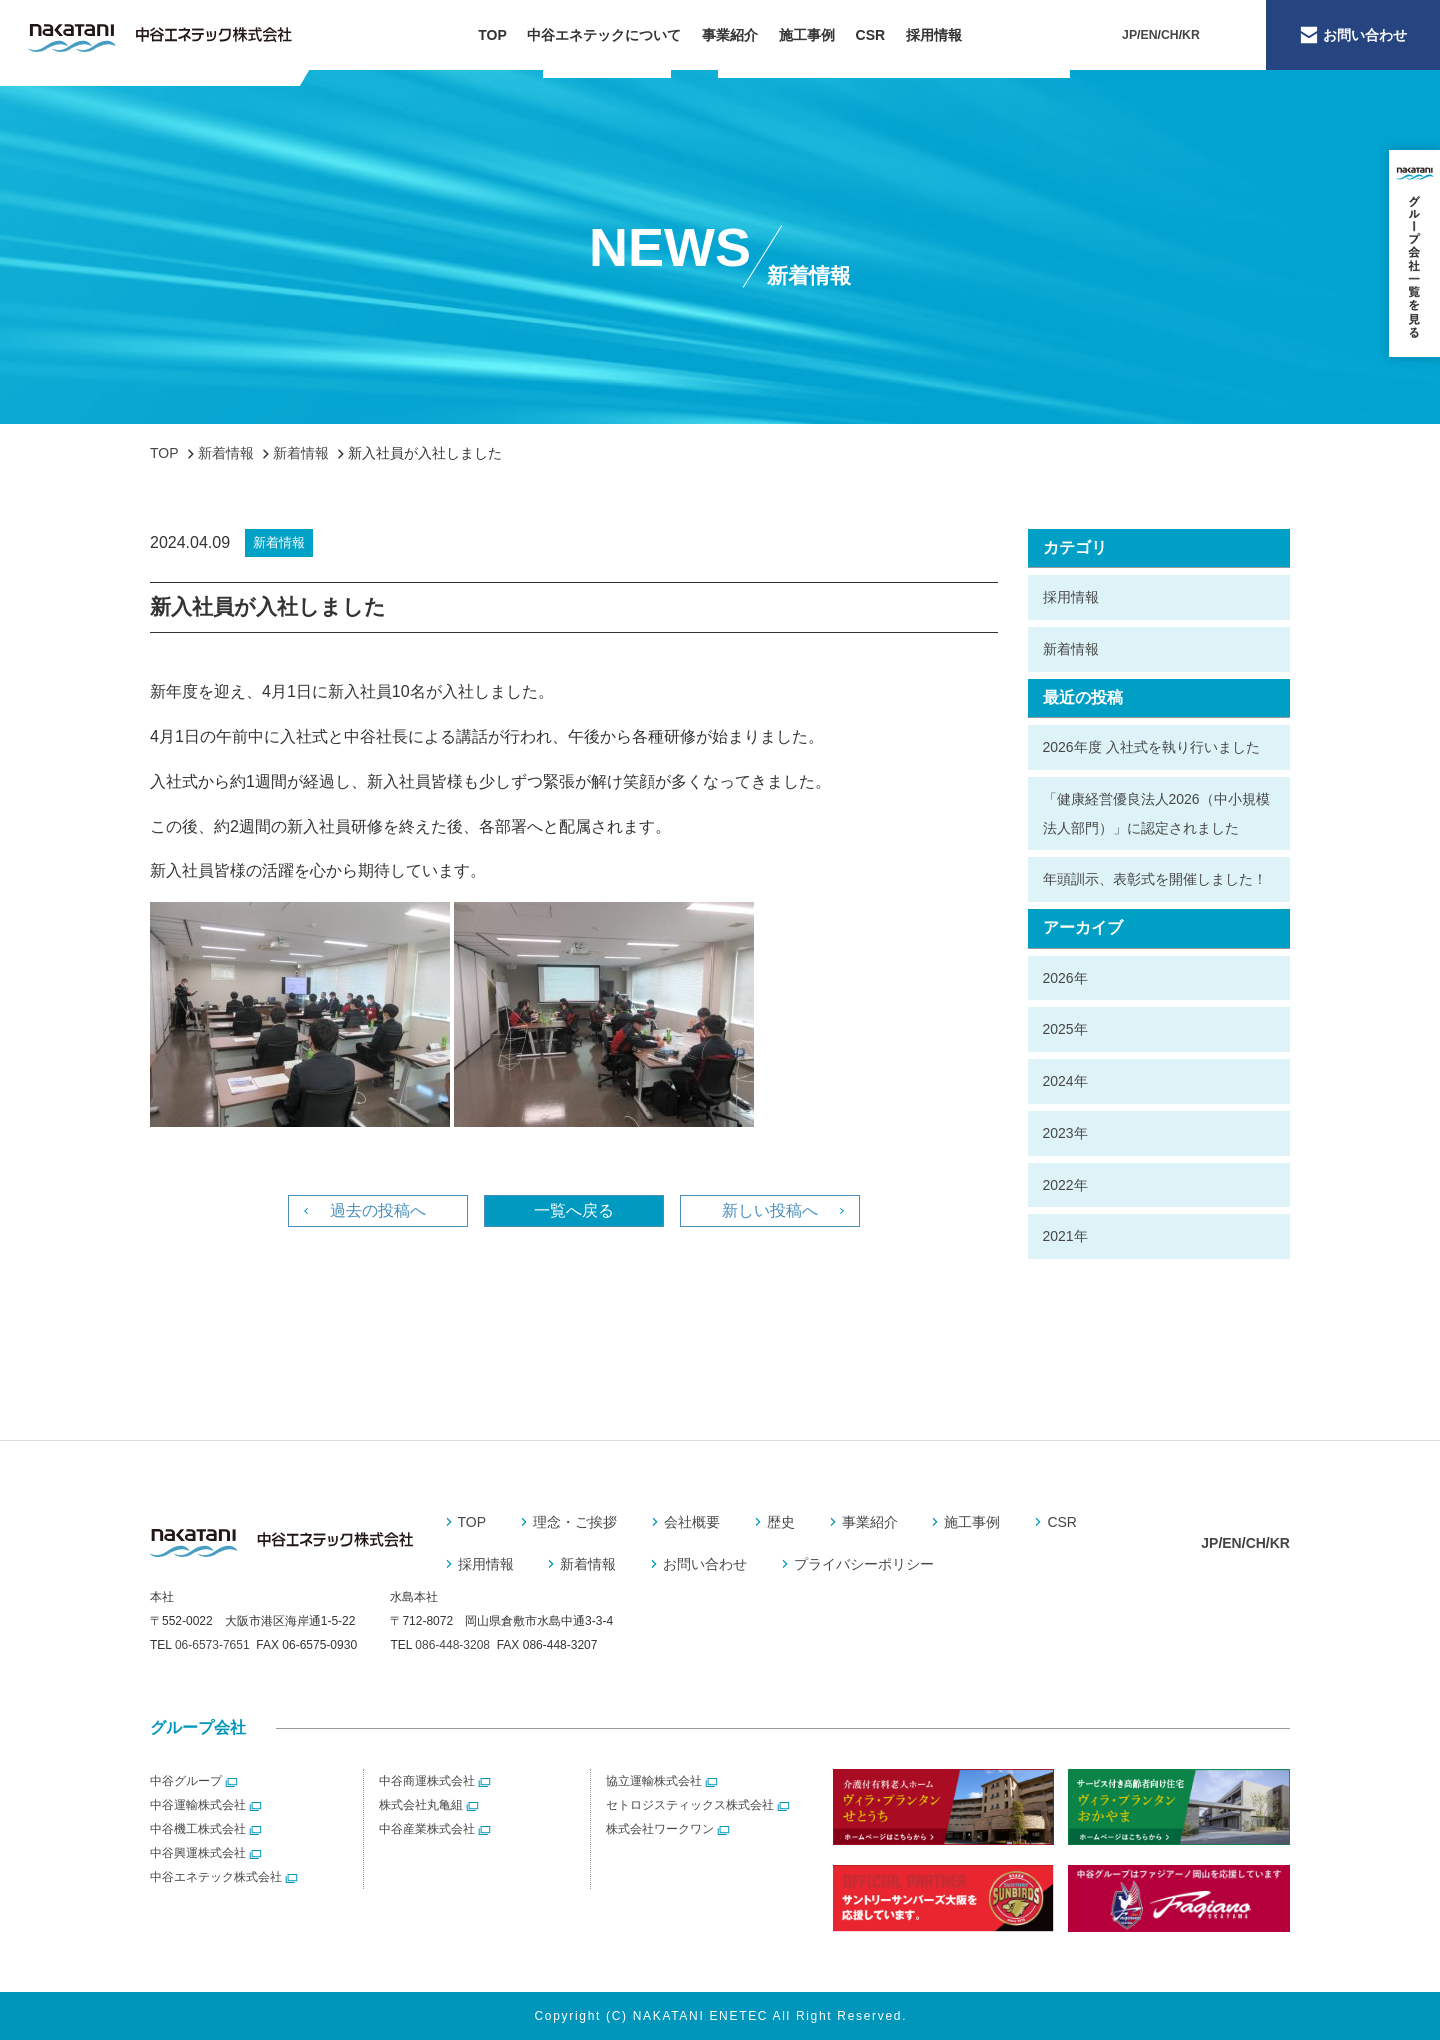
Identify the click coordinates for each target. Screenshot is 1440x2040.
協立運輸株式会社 (654, 1781)
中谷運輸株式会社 (198, 1805)
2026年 (1065, 978)
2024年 (1065, 1081)
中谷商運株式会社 (427, 1781)
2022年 (1065, 1185)
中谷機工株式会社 (198, 1829)
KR (1191, 35)
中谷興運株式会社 (198, 1853)
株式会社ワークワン (660, 1829)
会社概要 (692, 1522)
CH (1170, 35)
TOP (492, 35)
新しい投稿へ (770, 1210)
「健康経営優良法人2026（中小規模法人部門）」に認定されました (1156, 813)
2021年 (1065, 1236)
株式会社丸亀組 (421, 1805)
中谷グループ (186, 1781)
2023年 (1065, 1133)
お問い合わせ (705, 1564)
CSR (871, 35)
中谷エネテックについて (604, 35)
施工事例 (807, 35)
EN (1149, 35)
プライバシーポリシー (864, 1564)
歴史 (781, 1522)
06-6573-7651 (212, 1645)
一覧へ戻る (574, 1210)
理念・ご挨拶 (575, 1522)
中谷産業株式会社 (427, 1829)
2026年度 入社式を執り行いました (1151, 747)
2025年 (1065, 1029)
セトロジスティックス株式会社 (690, 1805)
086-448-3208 (452, 1645)
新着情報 (1071, 649)
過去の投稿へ (378, 1210)
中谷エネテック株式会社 (216, 1877)
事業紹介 (730, 35)
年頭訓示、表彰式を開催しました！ (1155, 879)
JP (1129, 35)
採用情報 (934, 35)
